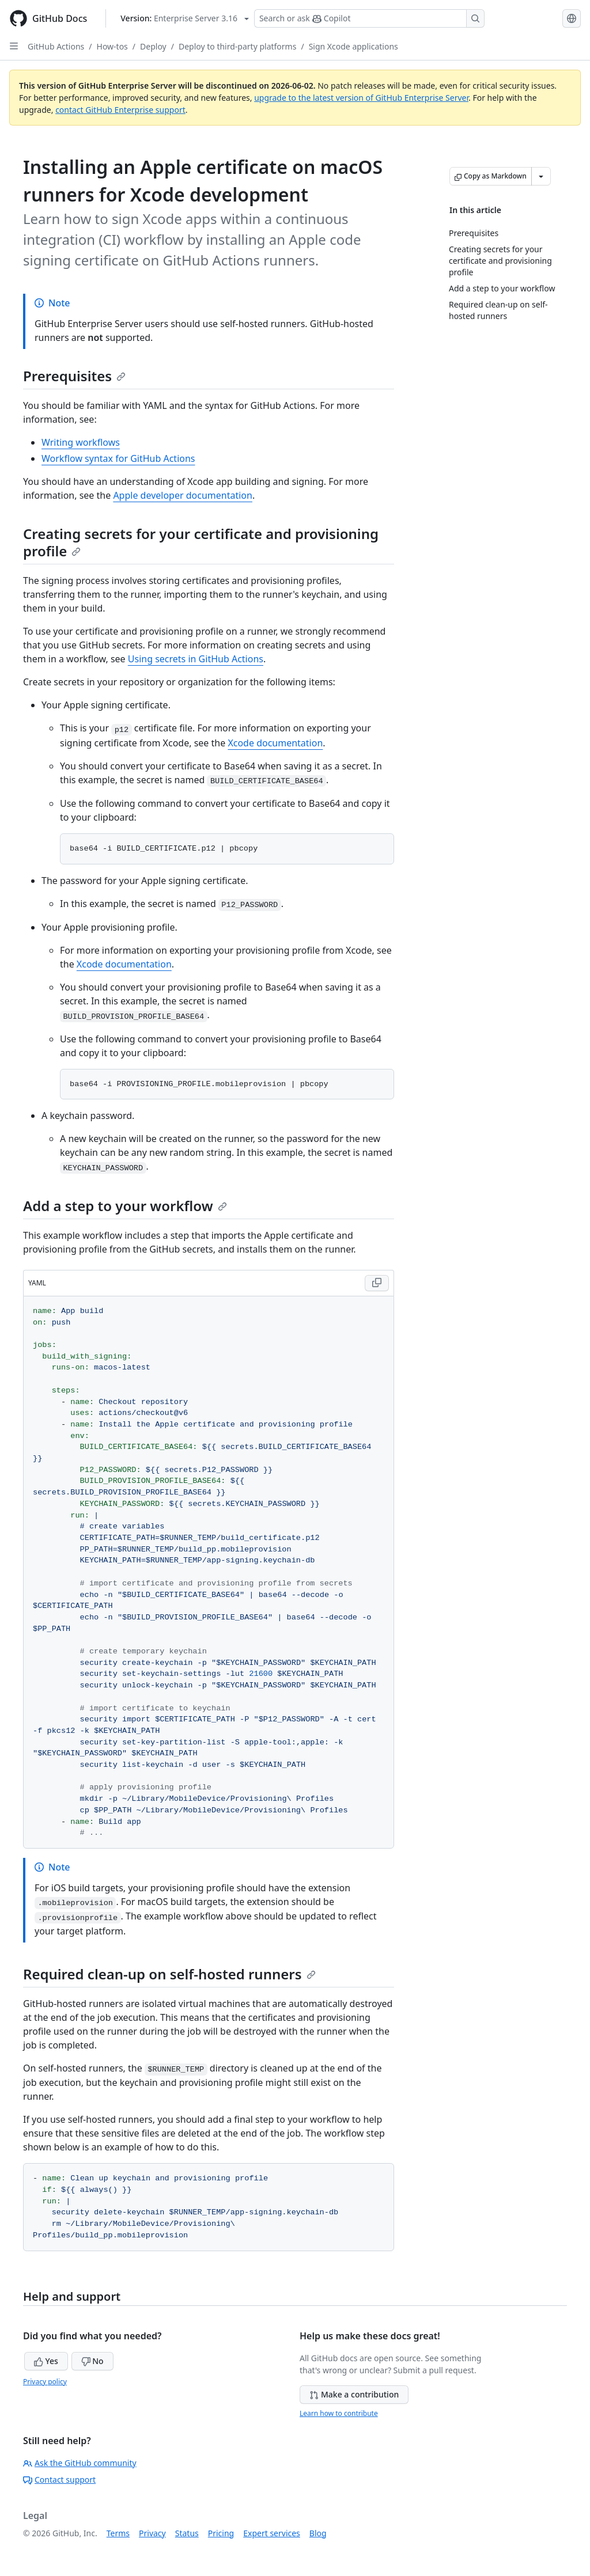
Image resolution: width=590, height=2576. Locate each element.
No (92, 2360)
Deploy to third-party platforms (237, 46)
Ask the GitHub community (80, 2462)
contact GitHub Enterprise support (120, 109)
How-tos (112, 46)
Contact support (59, 2479)
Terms (118, 2533)
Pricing (221, 2533)
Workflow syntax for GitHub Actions (118, 458)
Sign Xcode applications (353, 46)
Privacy (152, 2533)
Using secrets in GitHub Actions (195, 658)
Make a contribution (354, 2394)
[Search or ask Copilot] (369, 18)
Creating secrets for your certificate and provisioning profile (201, 542)
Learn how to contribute (339, 2413)
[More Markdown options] (541, 176)
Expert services (271, 2533)
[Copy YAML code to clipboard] (377, 1283)
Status (187, 2533)
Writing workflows (80, 442)
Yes (46, 2360)
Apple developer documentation (182, 495)
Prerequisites (74, 375)
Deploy (153, 46)
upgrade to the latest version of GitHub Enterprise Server (361, 97)
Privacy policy (45, 2382)
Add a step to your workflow (125, 1205)
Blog (318, 2533)
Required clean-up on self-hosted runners (169, 1973)
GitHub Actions (56, 46)
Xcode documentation (275, 743)
